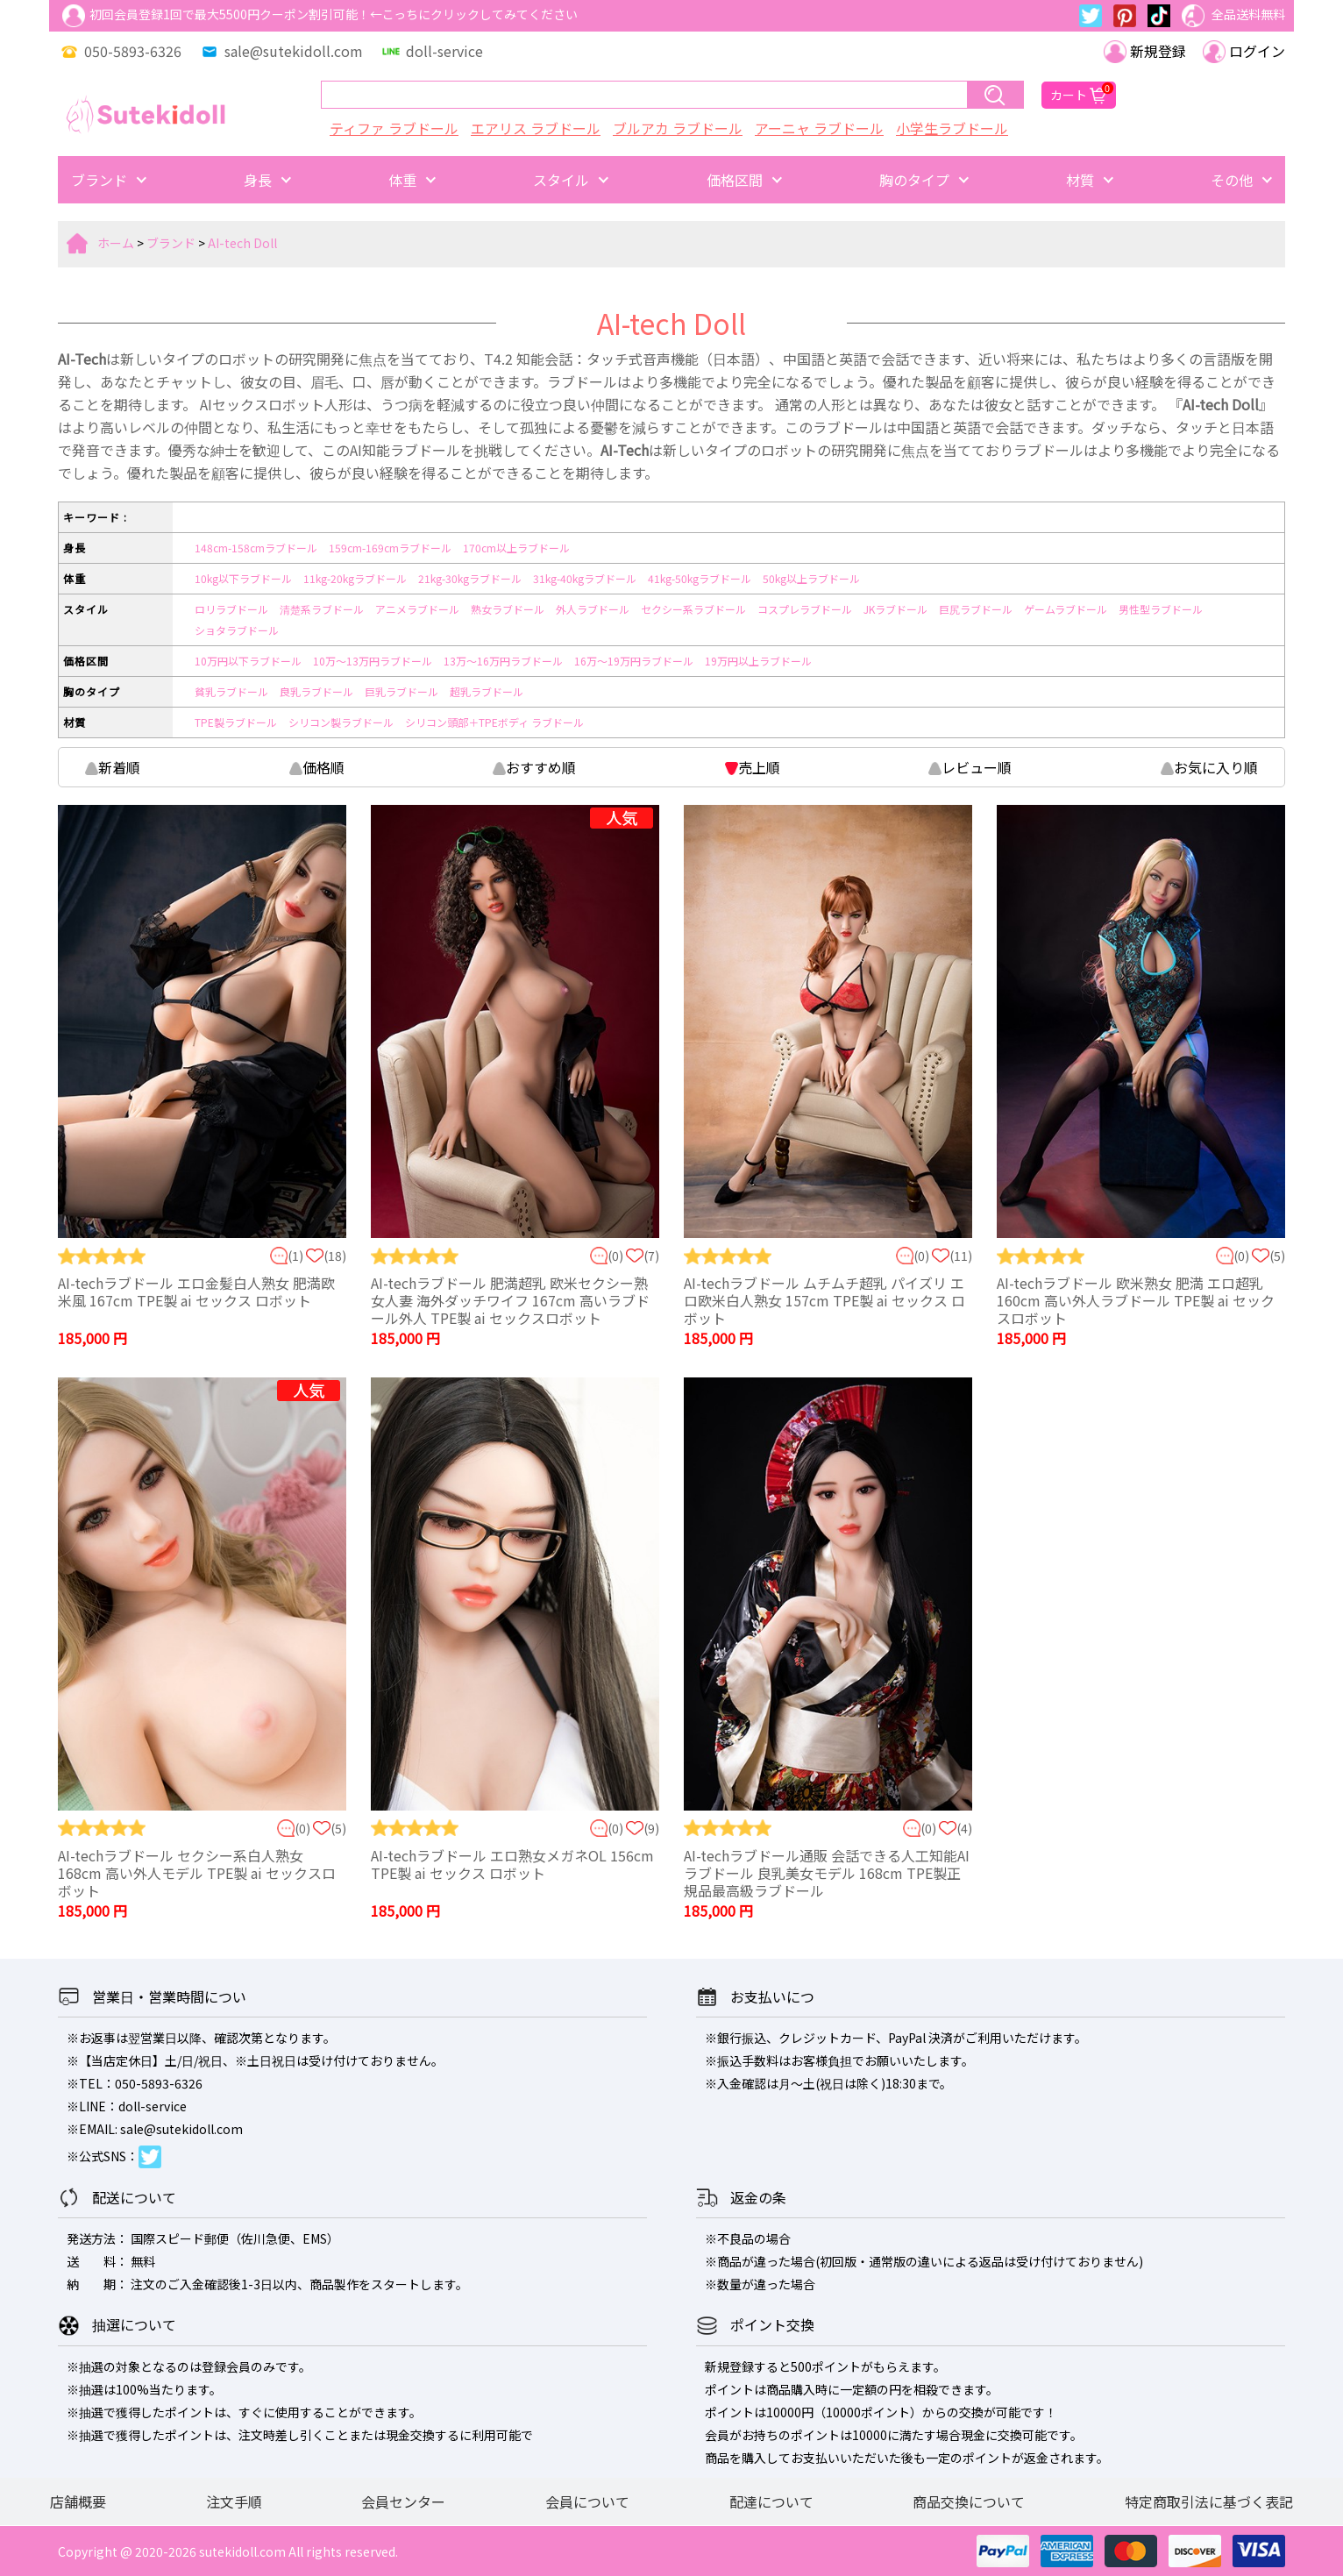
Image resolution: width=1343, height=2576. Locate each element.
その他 (1232, 179)
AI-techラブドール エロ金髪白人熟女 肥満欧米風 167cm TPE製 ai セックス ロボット (196, 1291)
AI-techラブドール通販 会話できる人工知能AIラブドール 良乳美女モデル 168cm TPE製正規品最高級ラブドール (827, 1873)
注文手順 (234, 2501)
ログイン (1244, 50)
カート (1078, 94)
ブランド (99, 179)
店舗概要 (78, 2501)
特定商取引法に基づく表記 (1209, 2501)
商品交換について (969, 2501)
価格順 (317, 767)
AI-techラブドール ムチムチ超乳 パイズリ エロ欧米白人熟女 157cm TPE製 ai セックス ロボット (824, 1300)
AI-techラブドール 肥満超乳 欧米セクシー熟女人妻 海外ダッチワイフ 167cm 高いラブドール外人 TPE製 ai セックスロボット (510, 1300)
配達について (771, 2501)
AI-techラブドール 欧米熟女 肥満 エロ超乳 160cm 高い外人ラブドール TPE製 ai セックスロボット (1136, 1300)
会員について (587, 2501)
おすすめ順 (534, 767)
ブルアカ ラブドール (678, 128)
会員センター (403, 2501)
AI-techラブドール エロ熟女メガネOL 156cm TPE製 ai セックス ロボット (512, 1864)
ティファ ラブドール (394, 128)
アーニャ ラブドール (819, 128)
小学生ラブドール (952, 128)
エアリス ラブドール (535, 128)
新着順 (112, 767)
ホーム (115, 243)
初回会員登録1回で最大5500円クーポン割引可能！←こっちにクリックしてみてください (320, 15)
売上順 (752, 767)
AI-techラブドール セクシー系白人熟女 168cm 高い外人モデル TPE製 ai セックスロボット (197, 1873)
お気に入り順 (1209, 767)
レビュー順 (970, 767)
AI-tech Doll (242, 243)
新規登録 (1145, 50)
